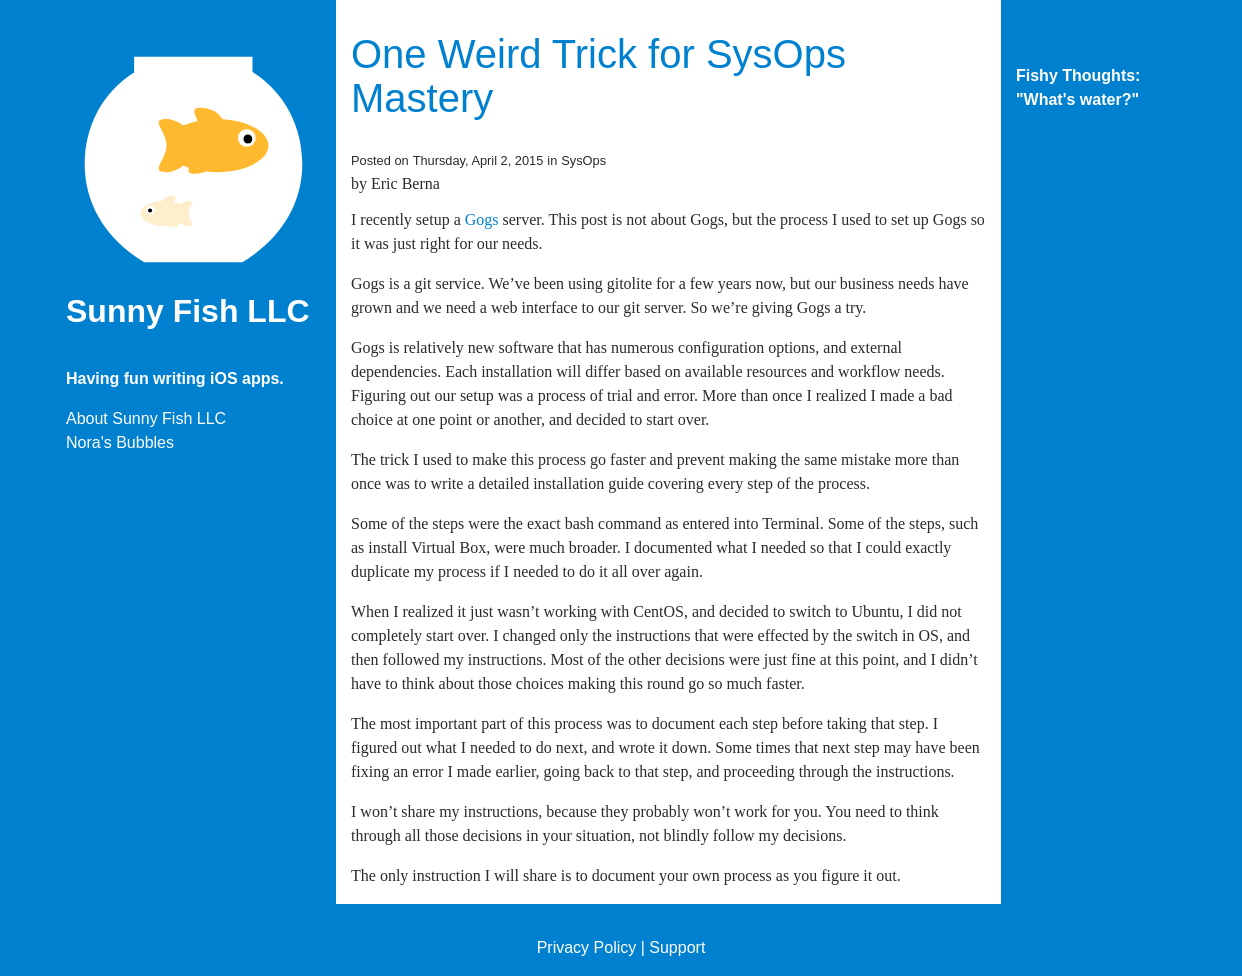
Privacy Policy (587, 947)
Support (677, 947)
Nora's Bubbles (120, 442)
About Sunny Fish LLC (146, 418)
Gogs (482, 219)
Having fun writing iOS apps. (175, 378)
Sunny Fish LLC (188, 311)
